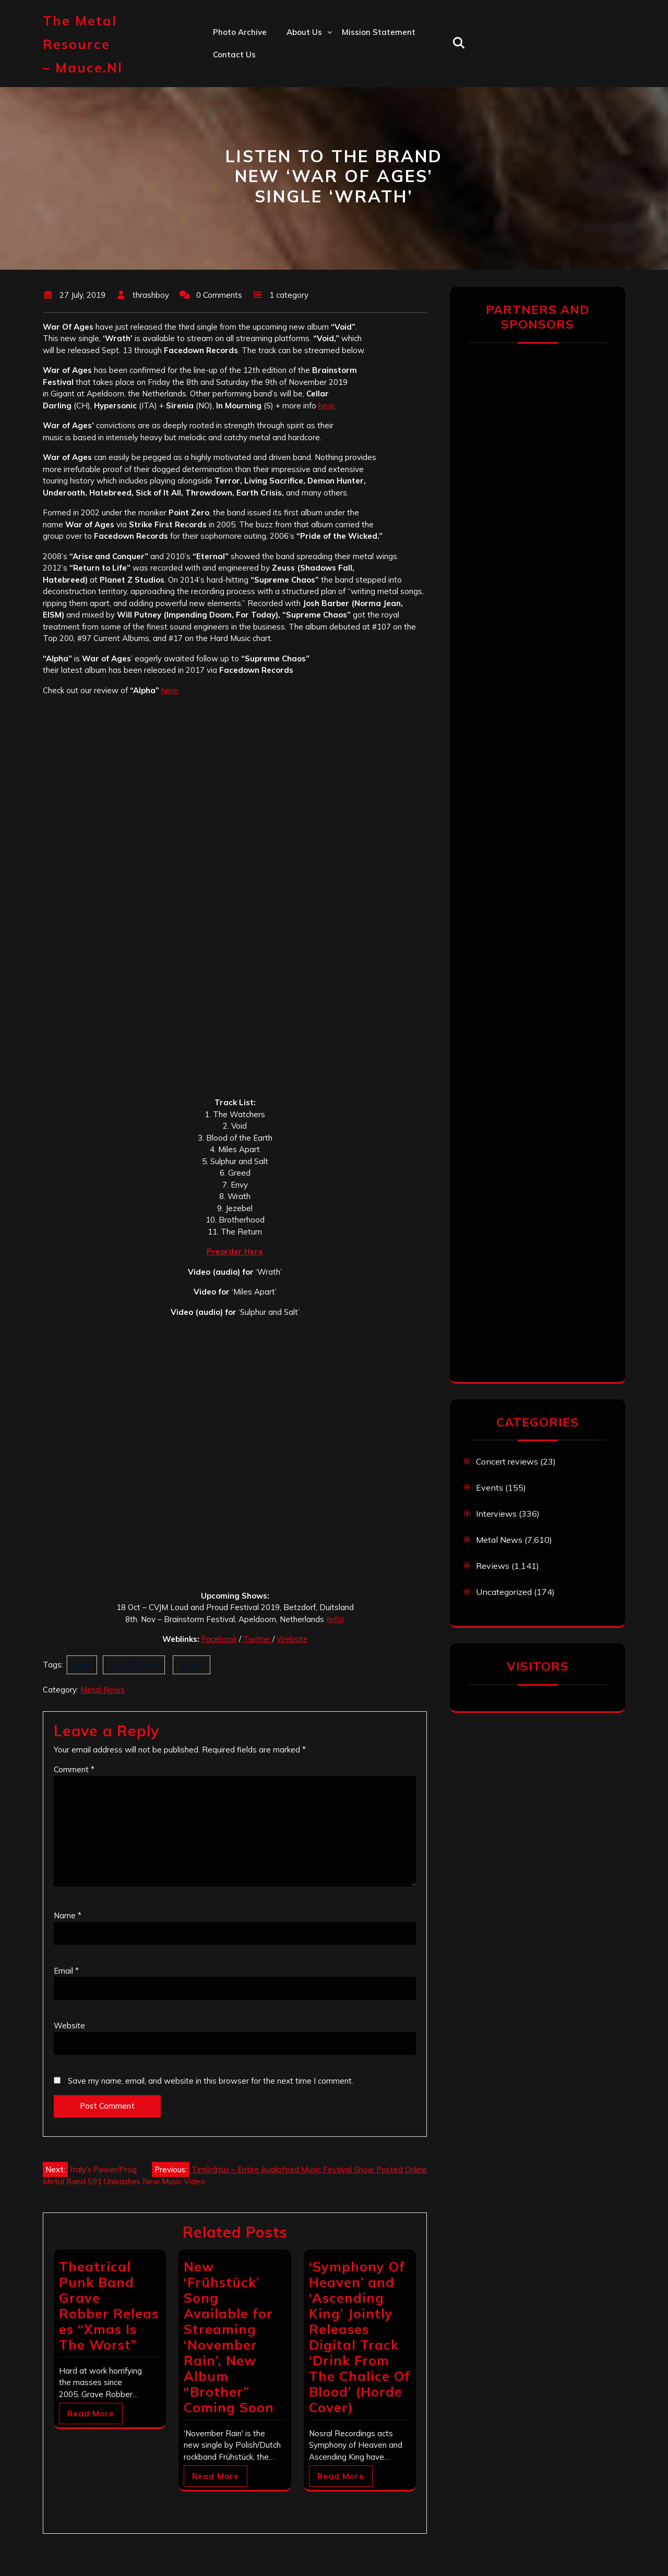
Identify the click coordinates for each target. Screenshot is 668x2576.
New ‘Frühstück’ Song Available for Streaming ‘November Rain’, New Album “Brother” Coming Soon (229, 2336)
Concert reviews (507, 1461)
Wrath (191, 1665)
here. (327, 405)
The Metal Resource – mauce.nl (83, 44)
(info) (335, 1619)
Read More (90, 2413)
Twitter (256, 1639)
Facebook (219, 1639)
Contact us (234, 54)
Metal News (102, 1690)
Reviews (492, 1566)
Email (66, 1971)
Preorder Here (235, 1251)
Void (82, 1665)
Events (489, 1487)
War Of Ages (134, 1665)
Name (67, 1915)
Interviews (496, 1513)
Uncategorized (504, 1592)
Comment (74, 1769)
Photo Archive (240, 32)
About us (304, 32)
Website (292, 1639)
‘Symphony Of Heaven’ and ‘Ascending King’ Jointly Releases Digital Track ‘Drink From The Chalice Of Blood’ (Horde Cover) (359, 2336)
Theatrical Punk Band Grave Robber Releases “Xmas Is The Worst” (109, 2305)
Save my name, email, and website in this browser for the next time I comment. (210, 2081)
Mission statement (378, 32)
